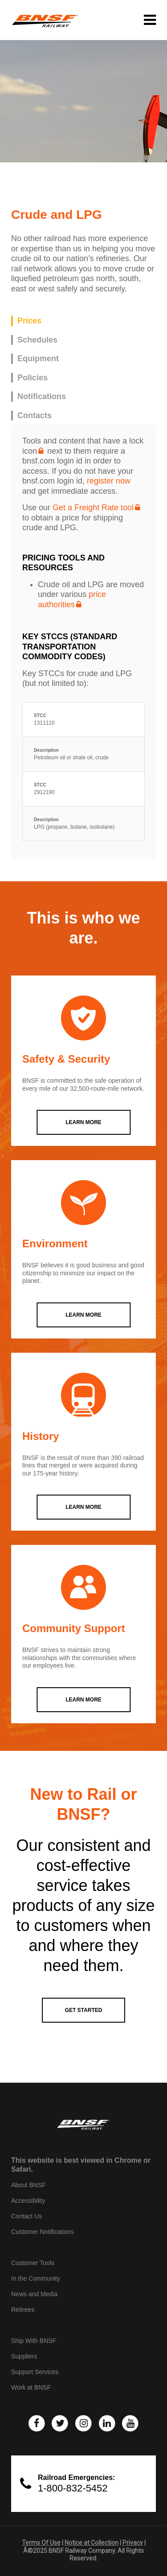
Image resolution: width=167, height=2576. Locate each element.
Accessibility (28, 2200)
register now (108, 480)
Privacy (132, 2542)
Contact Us (26, 2216)
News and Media (34, 2294)
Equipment (38, 358)
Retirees (22, 2309)
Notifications (41, 396)
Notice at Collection (91, 2542)
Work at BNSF (31, 2387)
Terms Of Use (41, 2542)
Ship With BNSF (33, 2340)
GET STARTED (83, 2010)
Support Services (35, 2371)
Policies (32, 377)
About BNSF (28, 2185)
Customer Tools (32, 2262)
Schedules (37, 339)
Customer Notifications (42, 2231)
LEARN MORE (83, 1122)
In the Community (35, 2278)
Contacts (34, 415)
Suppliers (24, 2356)
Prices (29, 320)
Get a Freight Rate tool (93, 507)
